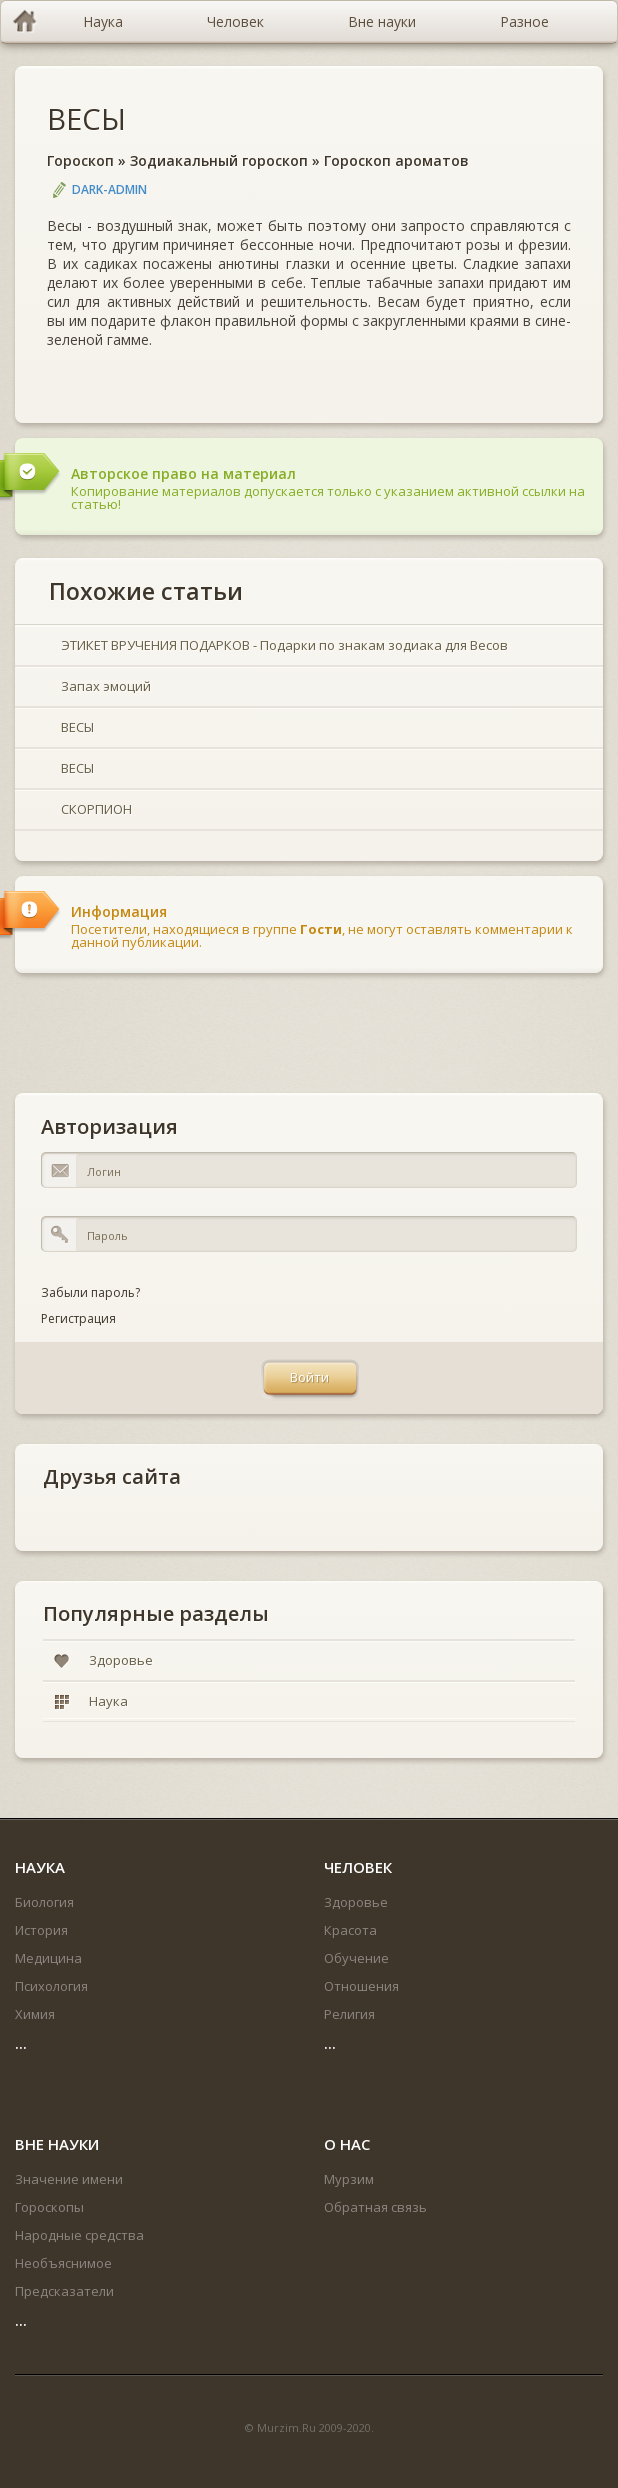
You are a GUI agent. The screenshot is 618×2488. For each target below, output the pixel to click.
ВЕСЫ (86, 118)
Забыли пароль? (90, 1292)
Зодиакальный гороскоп (219, 160)
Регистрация (78, 1318)
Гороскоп (80, 160)
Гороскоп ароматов (396, 160)
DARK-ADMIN (109, 189)
